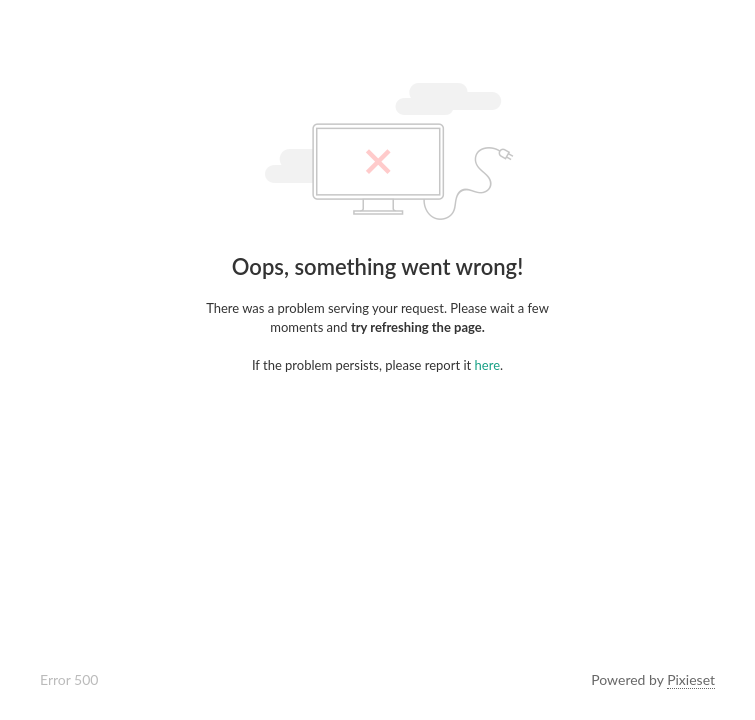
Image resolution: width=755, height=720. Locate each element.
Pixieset (691, 679)
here (487, 365)
